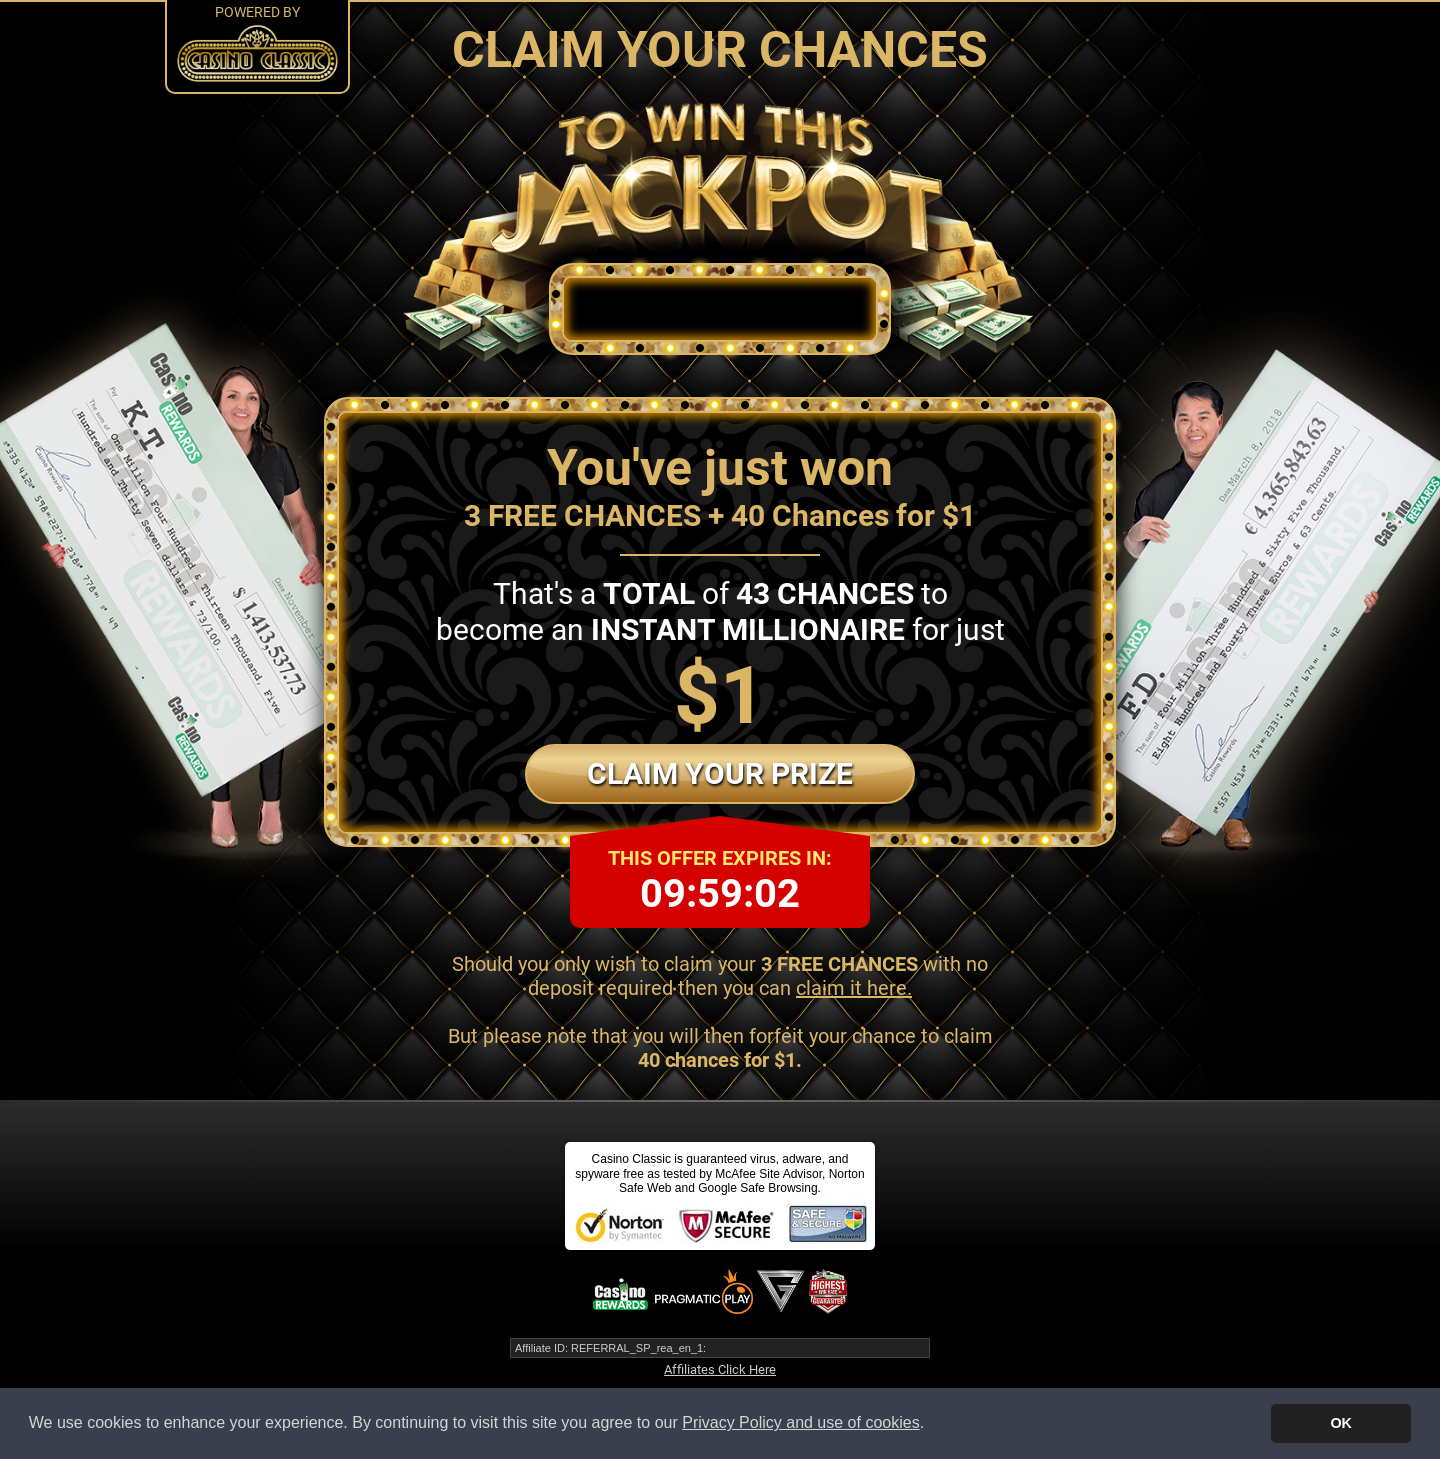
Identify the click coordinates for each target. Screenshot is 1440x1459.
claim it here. (854, 988)
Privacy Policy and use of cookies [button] (800, 1422)
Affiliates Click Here (720, 1369)
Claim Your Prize (720, 773)
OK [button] (1341, 1423)
